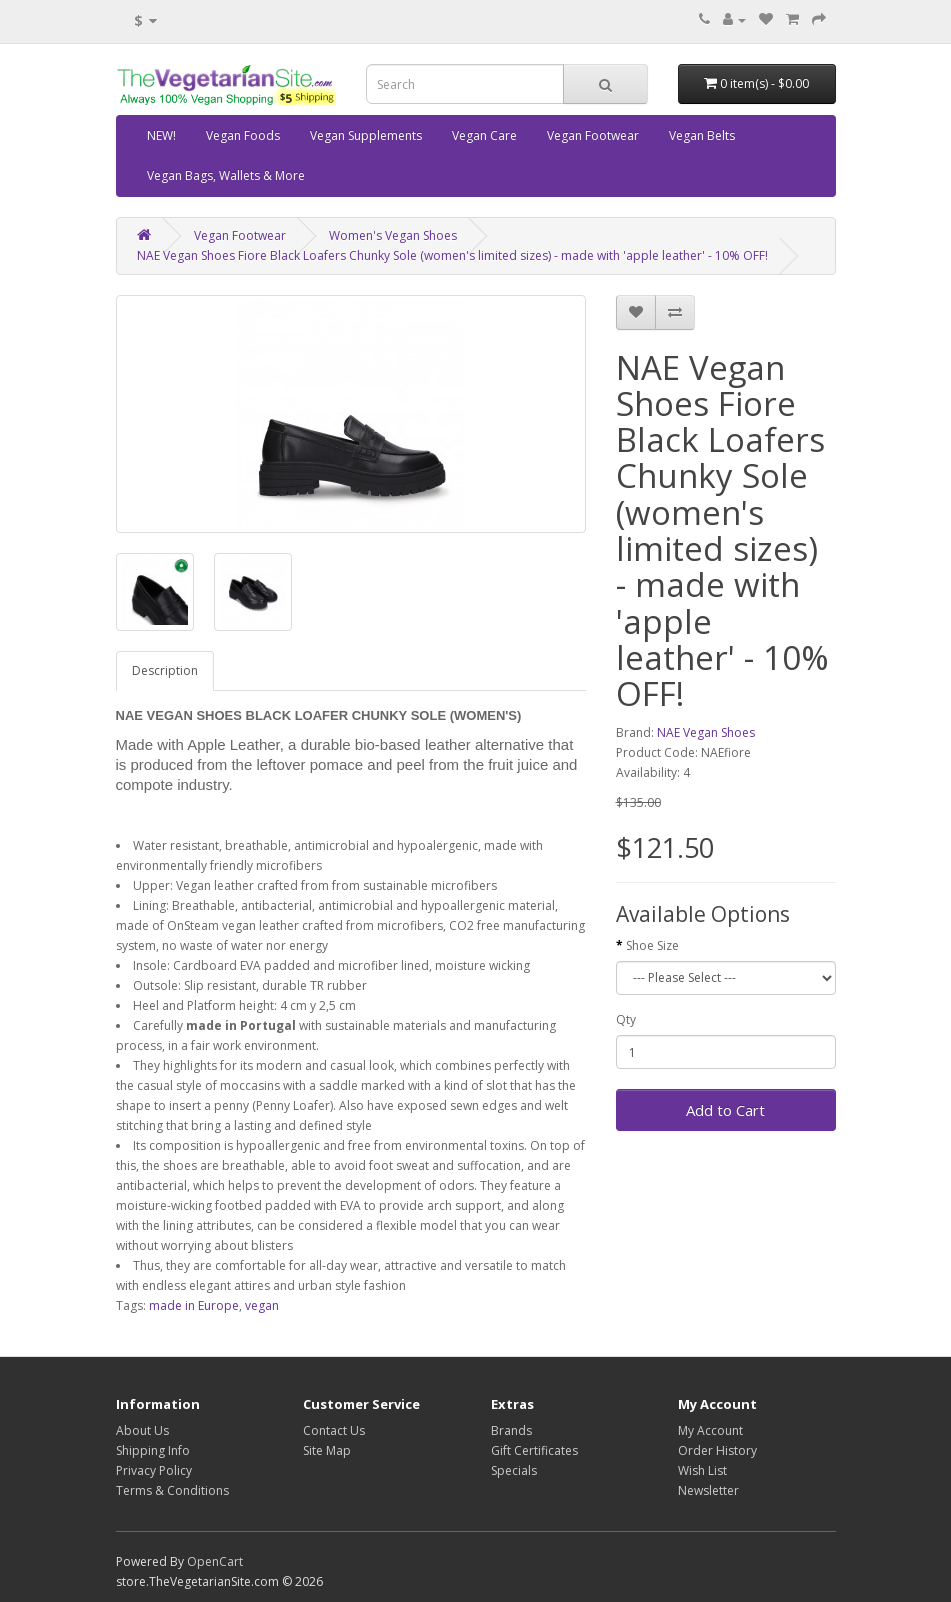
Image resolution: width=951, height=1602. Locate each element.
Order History (717, 1450)
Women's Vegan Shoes (393, 235)
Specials (514, 1470)
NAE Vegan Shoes (706, 732)
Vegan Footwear (593, 135)
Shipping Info (153, 1450)
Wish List (702, 1470)
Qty (626, 1019)
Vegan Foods (243, 135)
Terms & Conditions (172, 1490)
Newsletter (708, 1490)
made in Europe (194, 1305)
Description (165, 670)
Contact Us (334, 1430)
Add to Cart (725, 1110)
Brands (511, 1430)
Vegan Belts (702, 135)
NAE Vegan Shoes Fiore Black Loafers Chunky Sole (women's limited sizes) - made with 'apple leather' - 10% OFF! (452, 255)
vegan (262, 1305)
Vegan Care (484, 135)
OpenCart (215, 1561)
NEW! (161, 135)
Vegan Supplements (366, 135)
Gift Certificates (534, 1450)
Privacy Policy (154, 1470)
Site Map (327, 1450)
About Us (142, 1430)
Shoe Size (652, 945)
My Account (710, 1430)
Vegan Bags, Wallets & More (226, 175)
